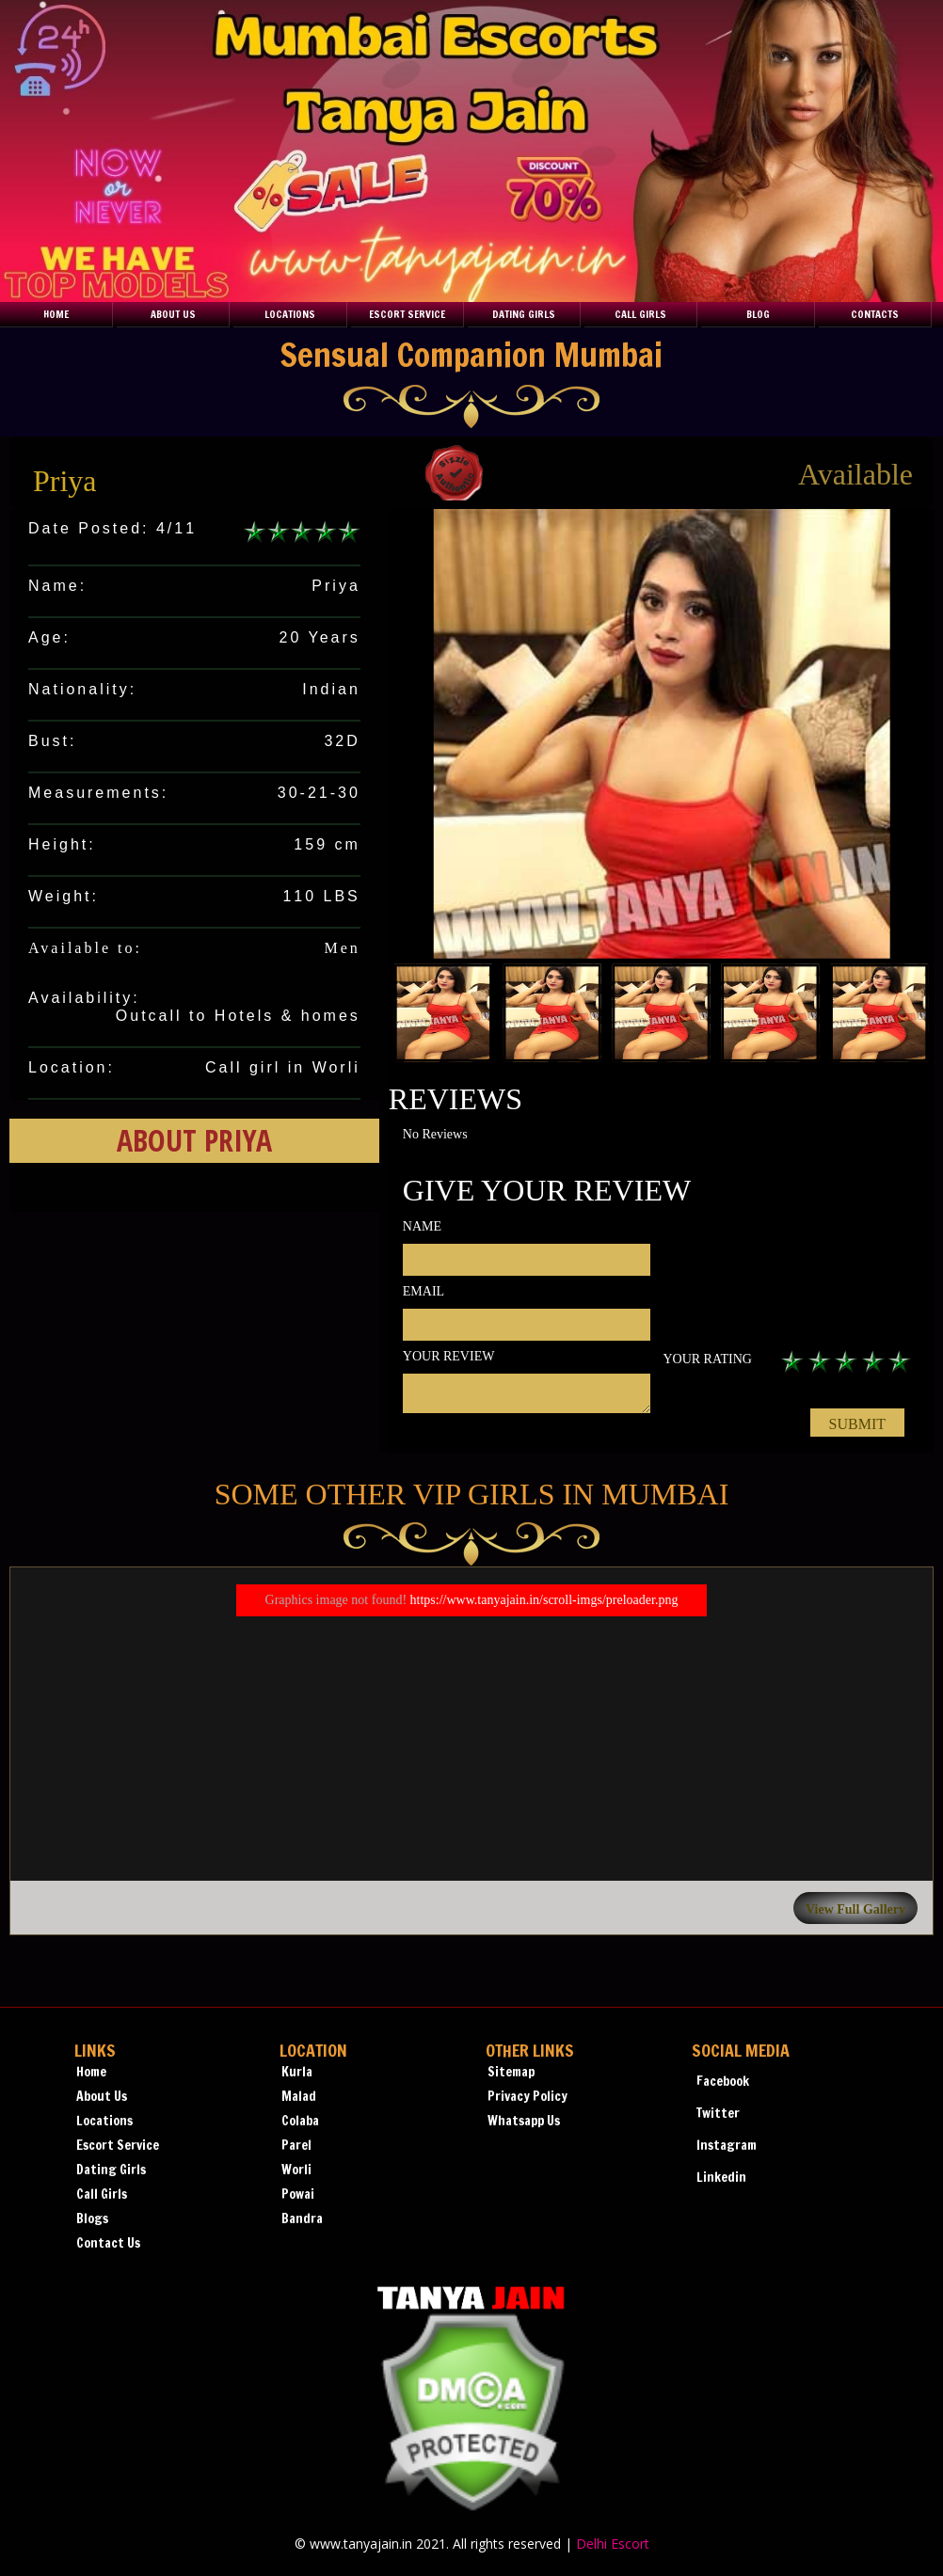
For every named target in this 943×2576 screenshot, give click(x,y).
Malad (298, 2096)
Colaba (300, 2120)
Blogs (92, 2218)
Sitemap (511, 2071)
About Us (173, 314)
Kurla (296, 2071)
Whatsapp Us (523, 2120)
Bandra (302, 2218)
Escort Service (407, 314)
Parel (296, 2145)
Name (422, 1226)
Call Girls (640, 314)
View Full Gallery (855, 1909)
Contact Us (108, 2243)
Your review (449, 1356)
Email (423, 1291)
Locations (289, 314)
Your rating (707, 1359)
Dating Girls (523, 314)
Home (56, 314)
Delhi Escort (612, 2543)
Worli (296, 2169)
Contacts (875, 314)
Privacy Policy (527, 2096)
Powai (297, 2194)
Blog (758, 314)
